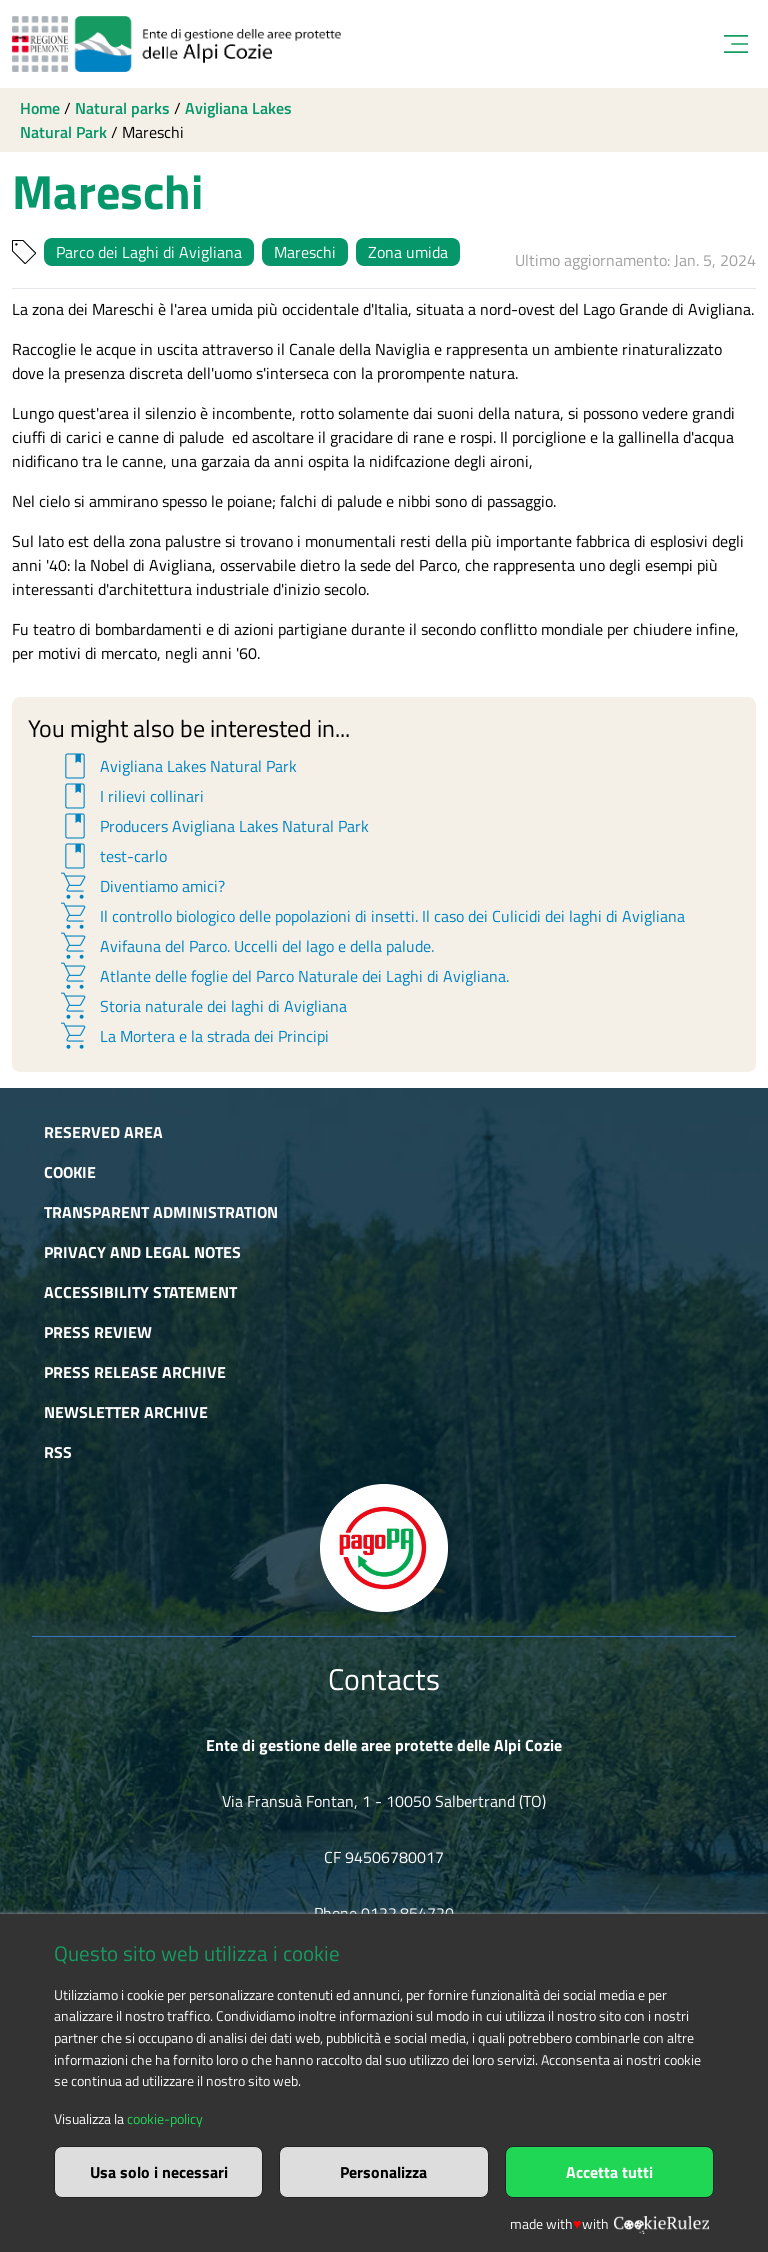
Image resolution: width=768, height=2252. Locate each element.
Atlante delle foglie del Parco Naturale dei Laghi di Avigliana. (283, 976)
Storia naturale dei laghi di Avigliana (202, 1006)
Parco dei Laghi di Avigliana (149, 252)
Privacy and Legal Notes (142, 1252)
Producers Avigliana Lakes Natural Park (213, 826)
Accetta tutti (609, 2172)
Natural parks (122, 108)
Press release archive (135, 1372)
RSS (58, 1452)
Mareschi (305, 252)
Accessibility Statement (140, 1292)
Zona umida (408, 252)
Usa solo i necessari (159, 2172)
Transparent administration (161, 1212)
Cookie (70, 1172)
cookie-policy (165, 2119)
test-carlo (112, 856)
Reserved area (103, 1132)
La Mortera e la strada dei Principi (193, 1036)
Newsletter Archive (126, 1412)
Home (40, 108)
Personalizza (383, 2172)
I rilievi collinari (131, 796)
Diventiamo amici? (141, 886)
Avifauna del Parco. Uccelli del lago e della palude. (246, 946)
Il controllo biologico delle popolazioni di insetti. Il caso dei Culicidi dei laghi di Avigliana (371, 916)
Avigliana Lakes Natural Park (177, 766)
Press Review (98, 1332)
